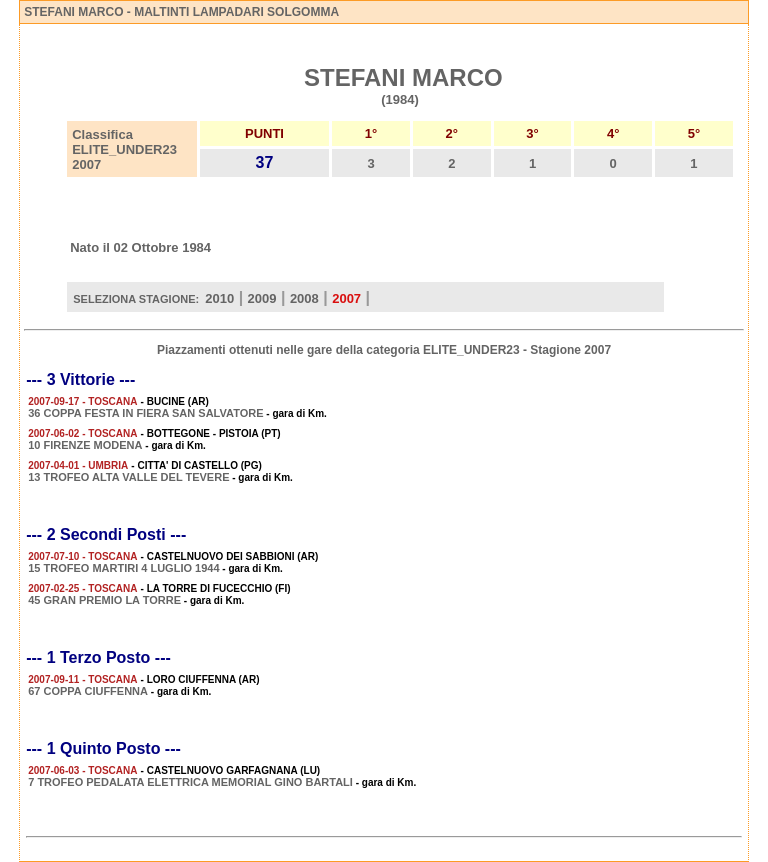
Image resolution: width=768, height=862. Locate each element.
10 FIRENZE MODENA (85, 445)
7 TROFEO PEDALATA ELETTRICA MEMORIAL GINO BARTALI (190, 782)
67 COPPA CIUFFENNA (88, 691)
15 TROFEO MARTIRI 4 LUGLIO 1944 (123, 568)
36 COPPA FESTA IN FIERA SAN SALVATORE (145, 413)
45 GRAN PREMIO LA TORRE (104, 600)
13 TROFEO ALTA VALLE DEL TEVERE (128, 477)
